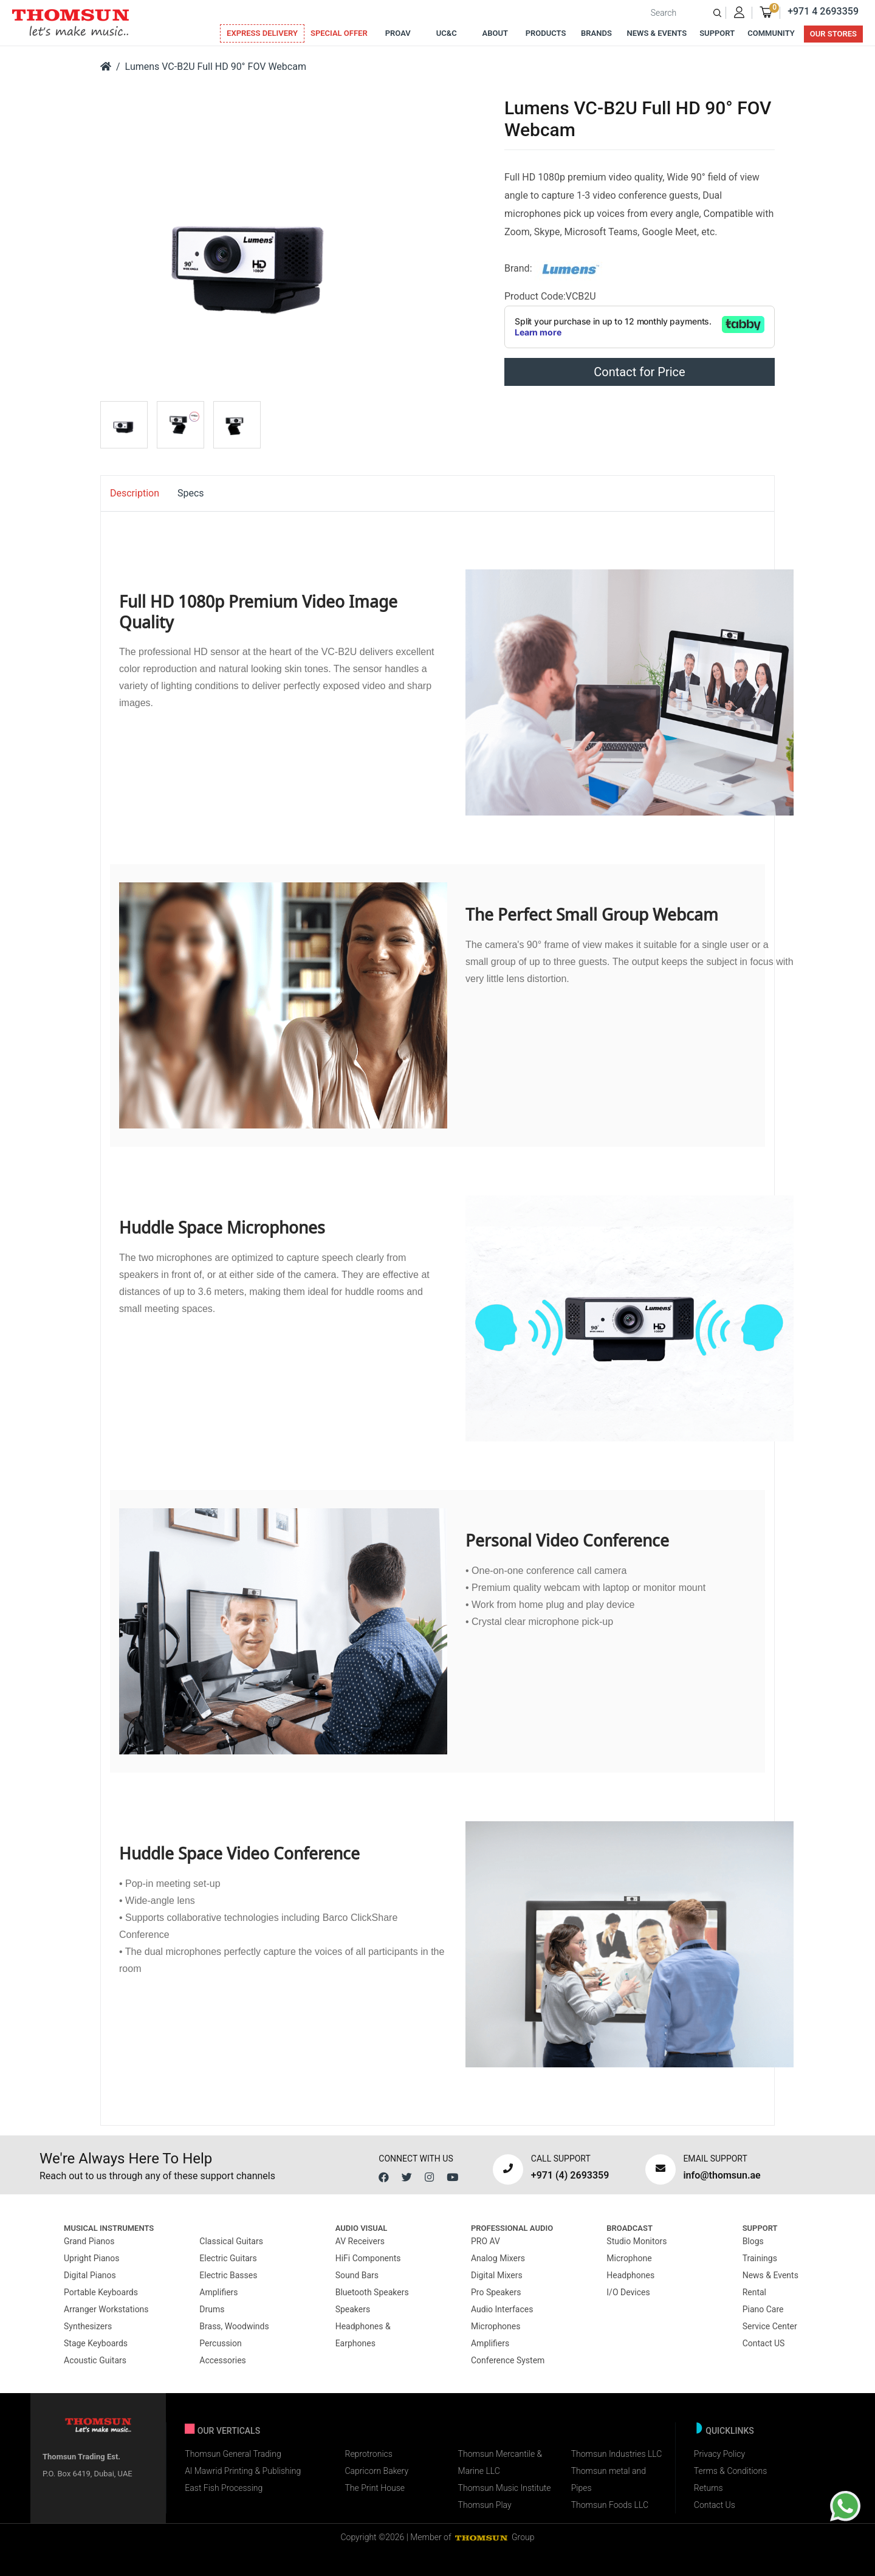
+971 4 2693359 (823, 11)
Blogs (753, 2241)
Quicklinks (729, 2431)
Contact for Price (639, 372)
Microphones (495, 2326)
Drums (211, 2309)
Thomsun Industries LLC (616, 2454)
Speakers (353, 2309)
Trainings (760, 2258)
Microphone (628, 2258)
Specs (190, 493)
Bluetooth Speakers (372, 2292)
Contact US (764, 2343)
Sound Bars (357, 2275)
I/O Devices (628, 2292)
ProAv (398, 33)
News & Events (656, 33)
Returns (708, 2488)
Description (134, 493)
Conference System (507, 2360)
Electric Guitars (227, 2258)
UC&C (446, 33)
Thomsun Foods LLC (609, 2505)
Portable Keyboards (101, 2292)
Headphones (630, 2275)
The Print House (375, 2488)
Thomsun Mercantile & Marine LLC (500, 2462)
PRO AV (485, 2241)
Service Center (770, 2326)
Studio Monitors (636, 2241)
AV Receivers (360, 2241)
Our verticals (228, 2431)
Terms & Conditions (730, 2471)
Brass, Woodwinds (234, 2326)
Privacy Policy (719, 2454)
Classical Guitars (231, 2241)
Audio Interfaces (502, 2309)
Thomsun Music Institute (504, 2488)
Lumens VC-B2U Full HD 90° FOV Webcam (215, 66)
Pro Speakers (496, 2292)
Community (771, 33)
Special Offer (339, 33)
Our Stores (833, 33)
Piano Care (763, 2309)
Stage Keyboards (96, 2343)
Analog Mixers (498, 2258)
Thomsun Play (485, 2505)
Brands (596, 33)
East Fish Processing (223, 2488)
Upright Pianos (92, 2258)
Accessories (222, 2360)
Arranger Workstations (106, 2309)
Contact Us (714, 2505)
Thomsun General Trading (233, 2454)
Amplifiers (218, 2292)
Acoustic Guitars (95, 2360)
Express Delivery (262, 33)
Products (546, 33)
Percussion (220, 2343)
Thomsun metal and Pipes (608, 2479)
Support (717, 33)
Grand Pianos (89, 2241)
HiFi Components (368, 2258)
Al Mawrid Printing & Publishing (243, 2471)
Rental (754, 2292)
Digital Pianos (90, 2275)
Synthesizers (88, 2326)
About (495, 33)
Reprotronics (368, 2454)
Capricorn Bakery (376, 2471)
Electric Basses (228, 2275)
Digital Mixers (497, 2275)
